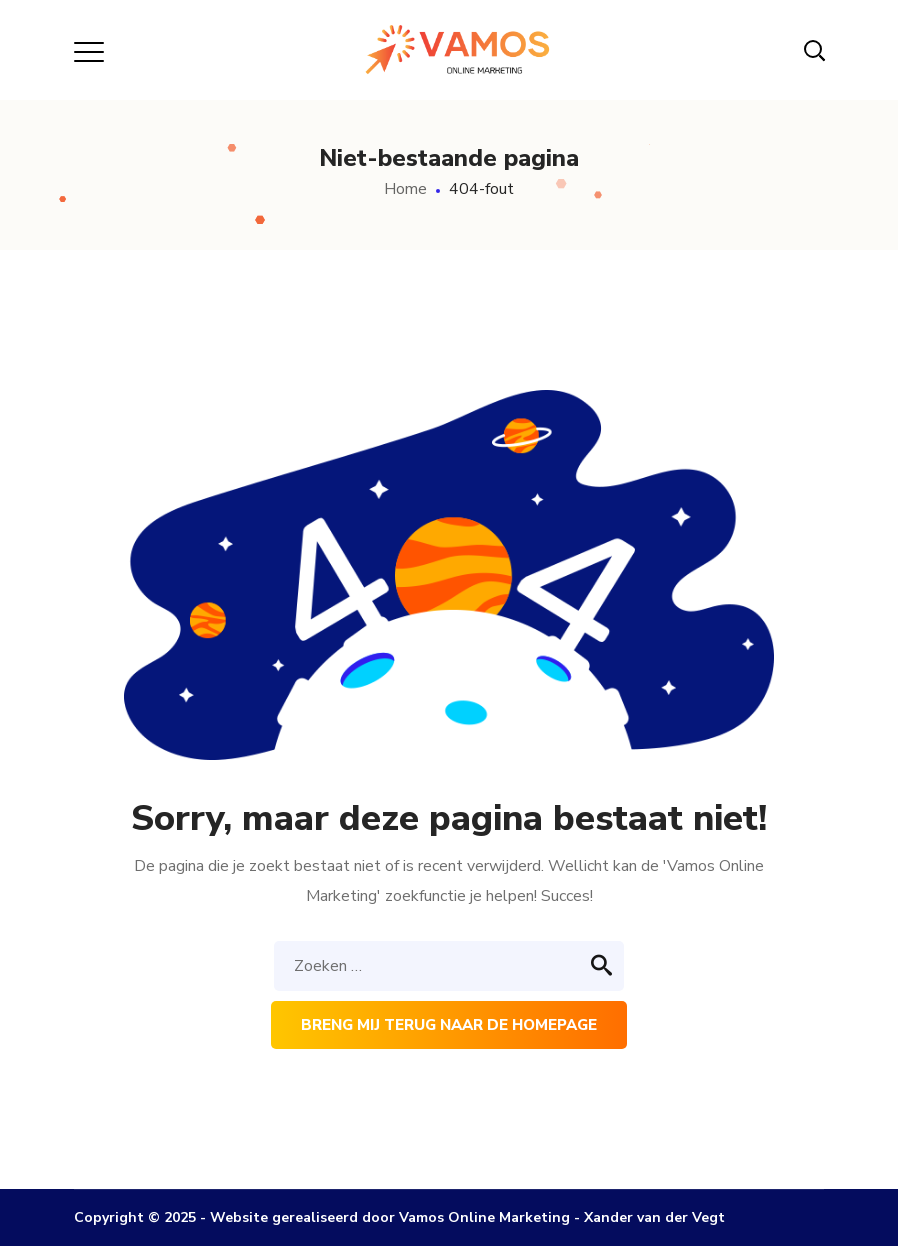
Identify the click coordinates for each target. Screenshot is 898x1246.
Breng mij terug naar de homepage (449, 1025)
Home (405, 189)
